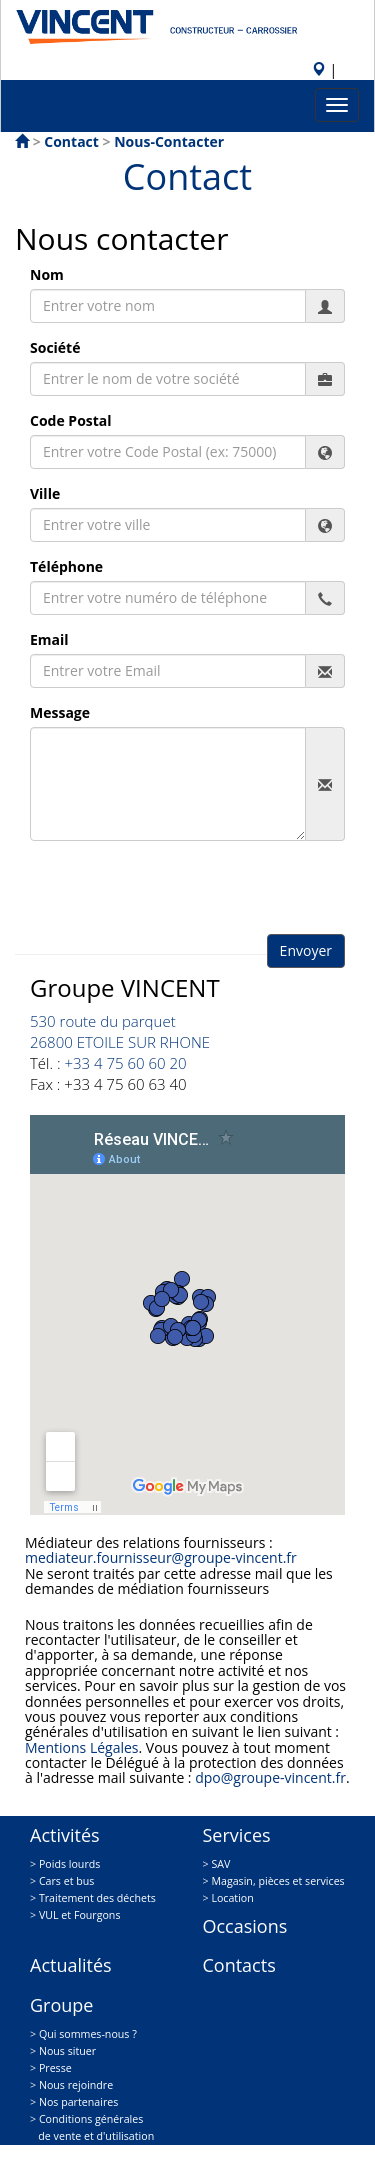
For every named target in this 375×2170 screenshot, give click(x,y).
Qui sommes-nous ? (88, 2034)
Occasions (245, 1926)
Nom (47, 274)
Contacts (239, 1965)
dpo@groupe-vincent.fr (270, 1777)
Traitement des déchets (97, 1898)
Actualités (71, 1965)
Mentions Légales (82, 1747)
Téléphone (66, 566)
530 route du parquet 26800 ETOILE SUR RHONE (120, 1031)
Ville (45, 493)
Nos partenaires (78, 2102)
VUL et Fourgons (80, 1915)
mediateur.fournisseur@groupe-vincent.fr (161, 1557)
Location (232, 1898)
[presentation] (182, 895)
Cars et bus (67, 1881)
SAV (220, 1864)
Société (55, 347)
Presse (55, 2068)
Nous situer (67, 2051)
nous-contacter (169, 141)
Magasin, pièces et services (277, 1881)
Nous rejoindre (76, 2085)
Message (60, 712)
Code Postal (71, 420)
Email (49, 639)
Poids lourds (69, 1864)
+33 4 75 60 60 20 (125, 1063)
